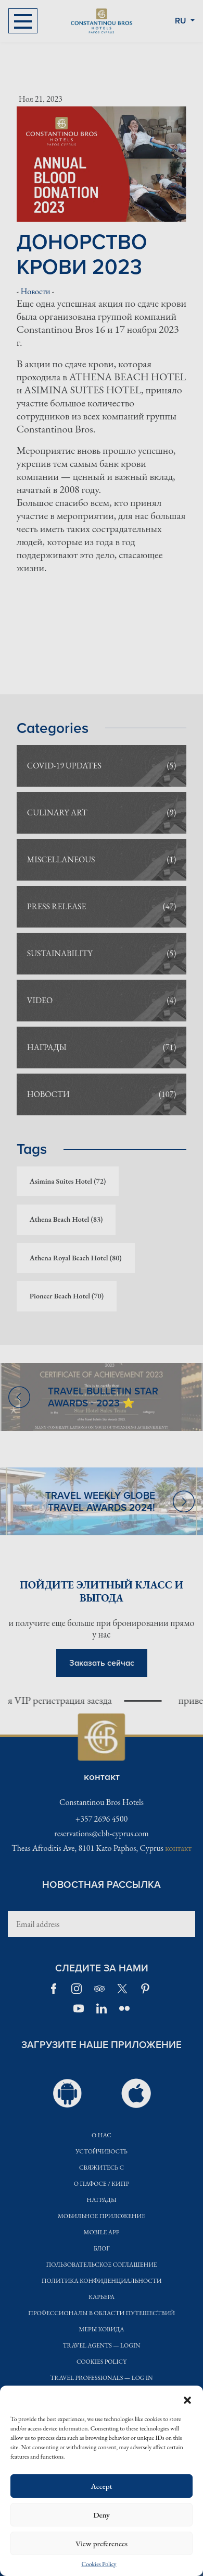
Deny (101, 2515)
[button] (187, 2398)
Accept (101, 2486)
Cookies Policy (98, 2564)
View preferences (101, 2543)
